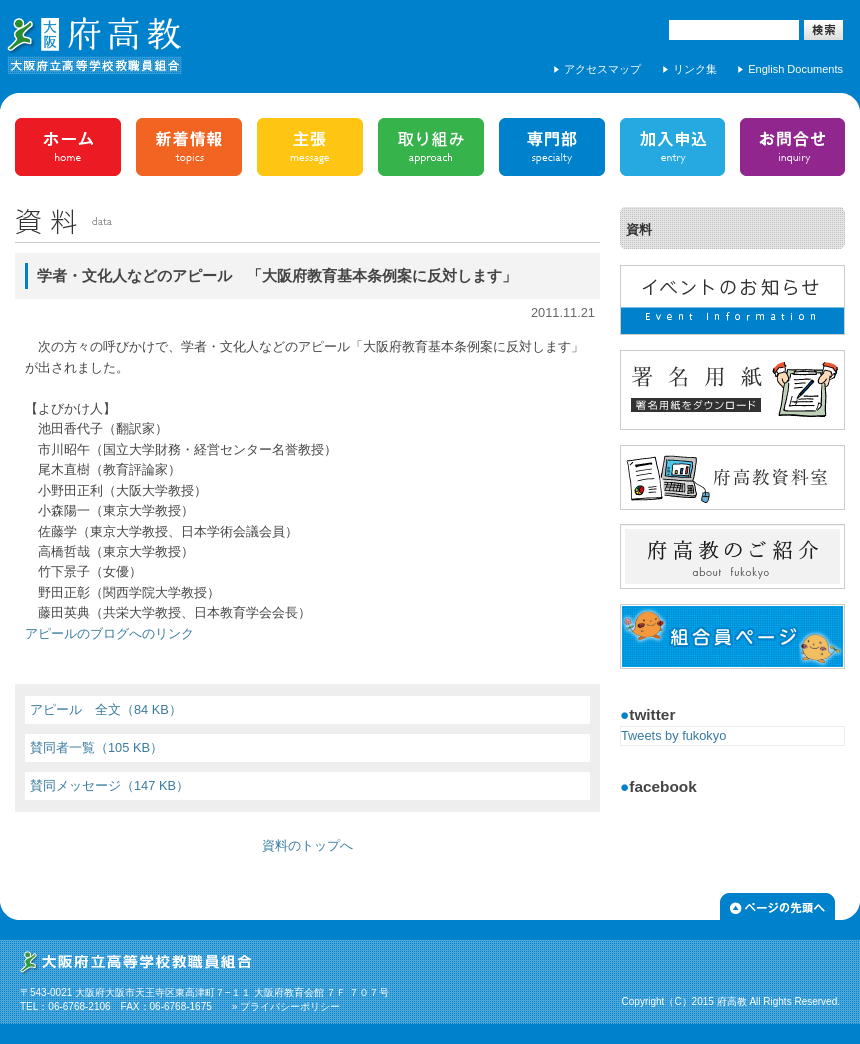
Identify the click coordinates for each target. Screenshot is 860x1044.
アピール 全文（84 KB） (106, 709)
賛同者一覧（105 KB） (96, 747)
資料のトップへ (307, 845)
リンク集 (695, 69)
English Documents (795, 69)
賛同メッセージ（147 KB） (109, 785)
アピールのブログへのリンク (109, 633)
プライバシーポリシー (290, 1006)
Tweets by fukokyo (673, 735)
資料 (639, 229)
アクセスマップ (602, 69)
